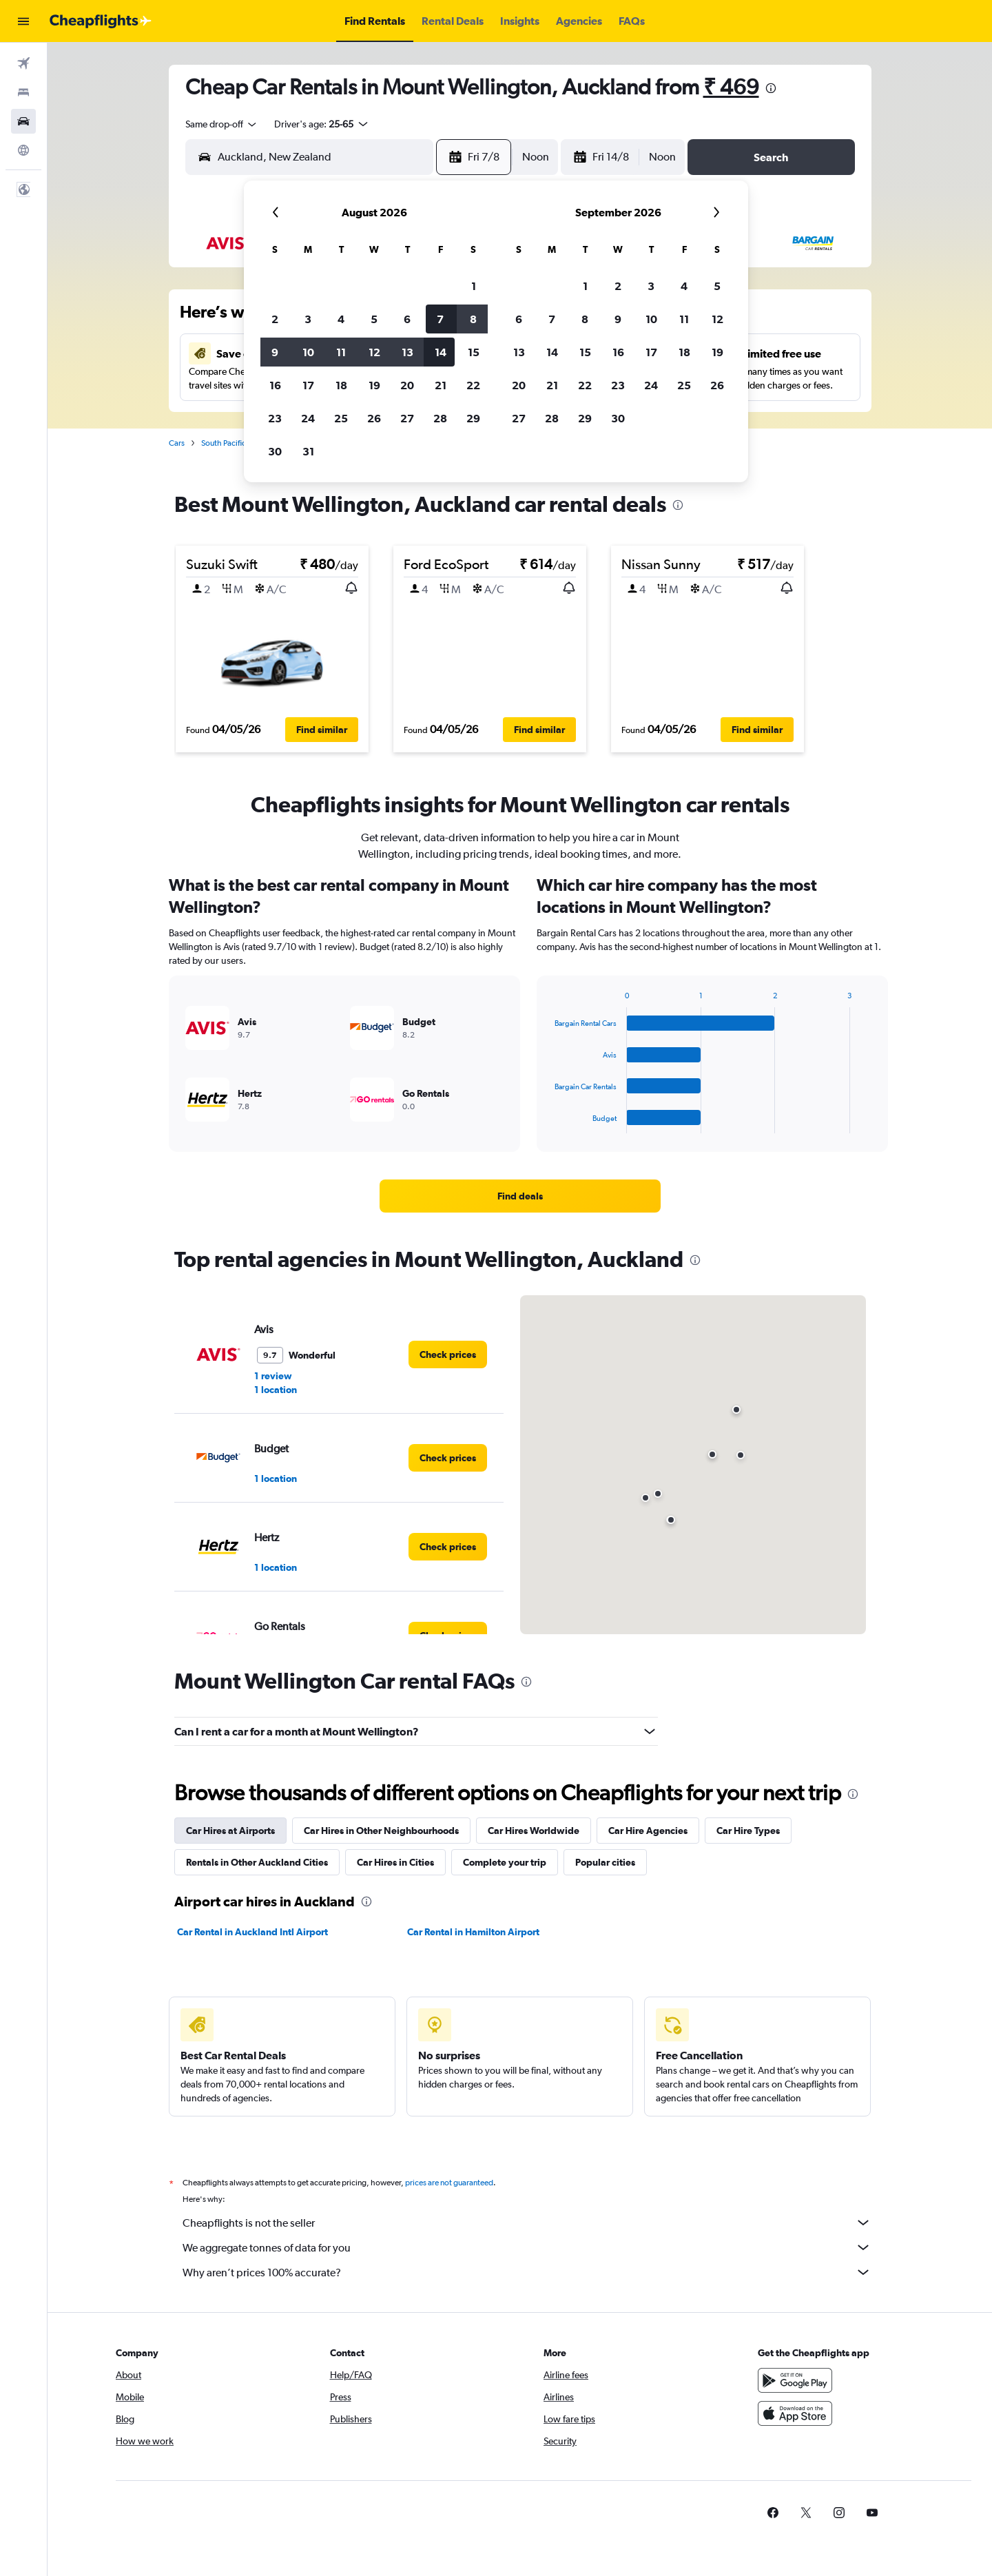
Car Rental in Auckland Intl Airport (252, 1931)
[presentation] (771, 88)
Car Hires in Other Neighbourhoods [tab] (381, 1830)
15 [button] (473, 352)
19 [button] (374, 385)
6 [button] (407, 319)
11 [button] (341, 352)
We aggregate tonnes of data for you (527, 2247)
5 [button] (374, 319)
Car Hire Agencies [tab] (648, 1830)
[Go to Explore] (23, 150)
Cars (177, 443)
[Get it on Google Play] (795, 2380)
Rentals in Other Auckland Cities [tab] (257, 1862)
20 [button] (407, 385)
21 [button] (440, 385)
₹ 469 (731, 86)
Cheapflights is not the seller (527, 2222)
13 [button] (407, 352)
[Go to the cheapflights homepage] (101, 21)
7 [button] (440, 319)
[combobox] (221, 124)
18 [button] (341, 385)
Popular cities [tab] (605, 1862)
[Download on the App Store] (795, 2413)
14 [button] (440, 352)
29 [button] (473, 418)
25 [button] (341, 418)
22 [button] (473, 385)
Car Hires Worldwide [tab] (533, 1830)
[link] (520, 1196)
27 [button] (407, 418)
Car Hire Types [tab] (748, 1830)
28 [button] (440, 418)
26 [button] (374, 418)
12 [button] (374, 352)
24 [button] (308, 418)
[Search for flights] (23, 63)
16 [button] (275, 385)
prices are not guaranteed (449, 2182)
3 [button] (307, 319)
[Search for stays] (23, 92)
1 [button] (473, 286)
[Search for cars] (23, 121)
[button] (23, 21)
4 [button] (341, 319)
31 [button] (308, 451)
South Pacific (223, 443)
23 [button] (275, 418)
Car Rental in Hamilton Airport (473, 1931)
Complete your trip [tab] (504, 1862)
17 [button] (308, 385)
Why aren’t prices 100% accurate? (527, 2272)
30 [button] (275, 451)
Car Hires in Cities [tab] (395, 1862)
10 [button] (308, 352)
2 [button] (274, 319)
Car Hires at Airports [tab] (230, 1830)
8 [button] (473, 319)
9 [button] (274, 352)
